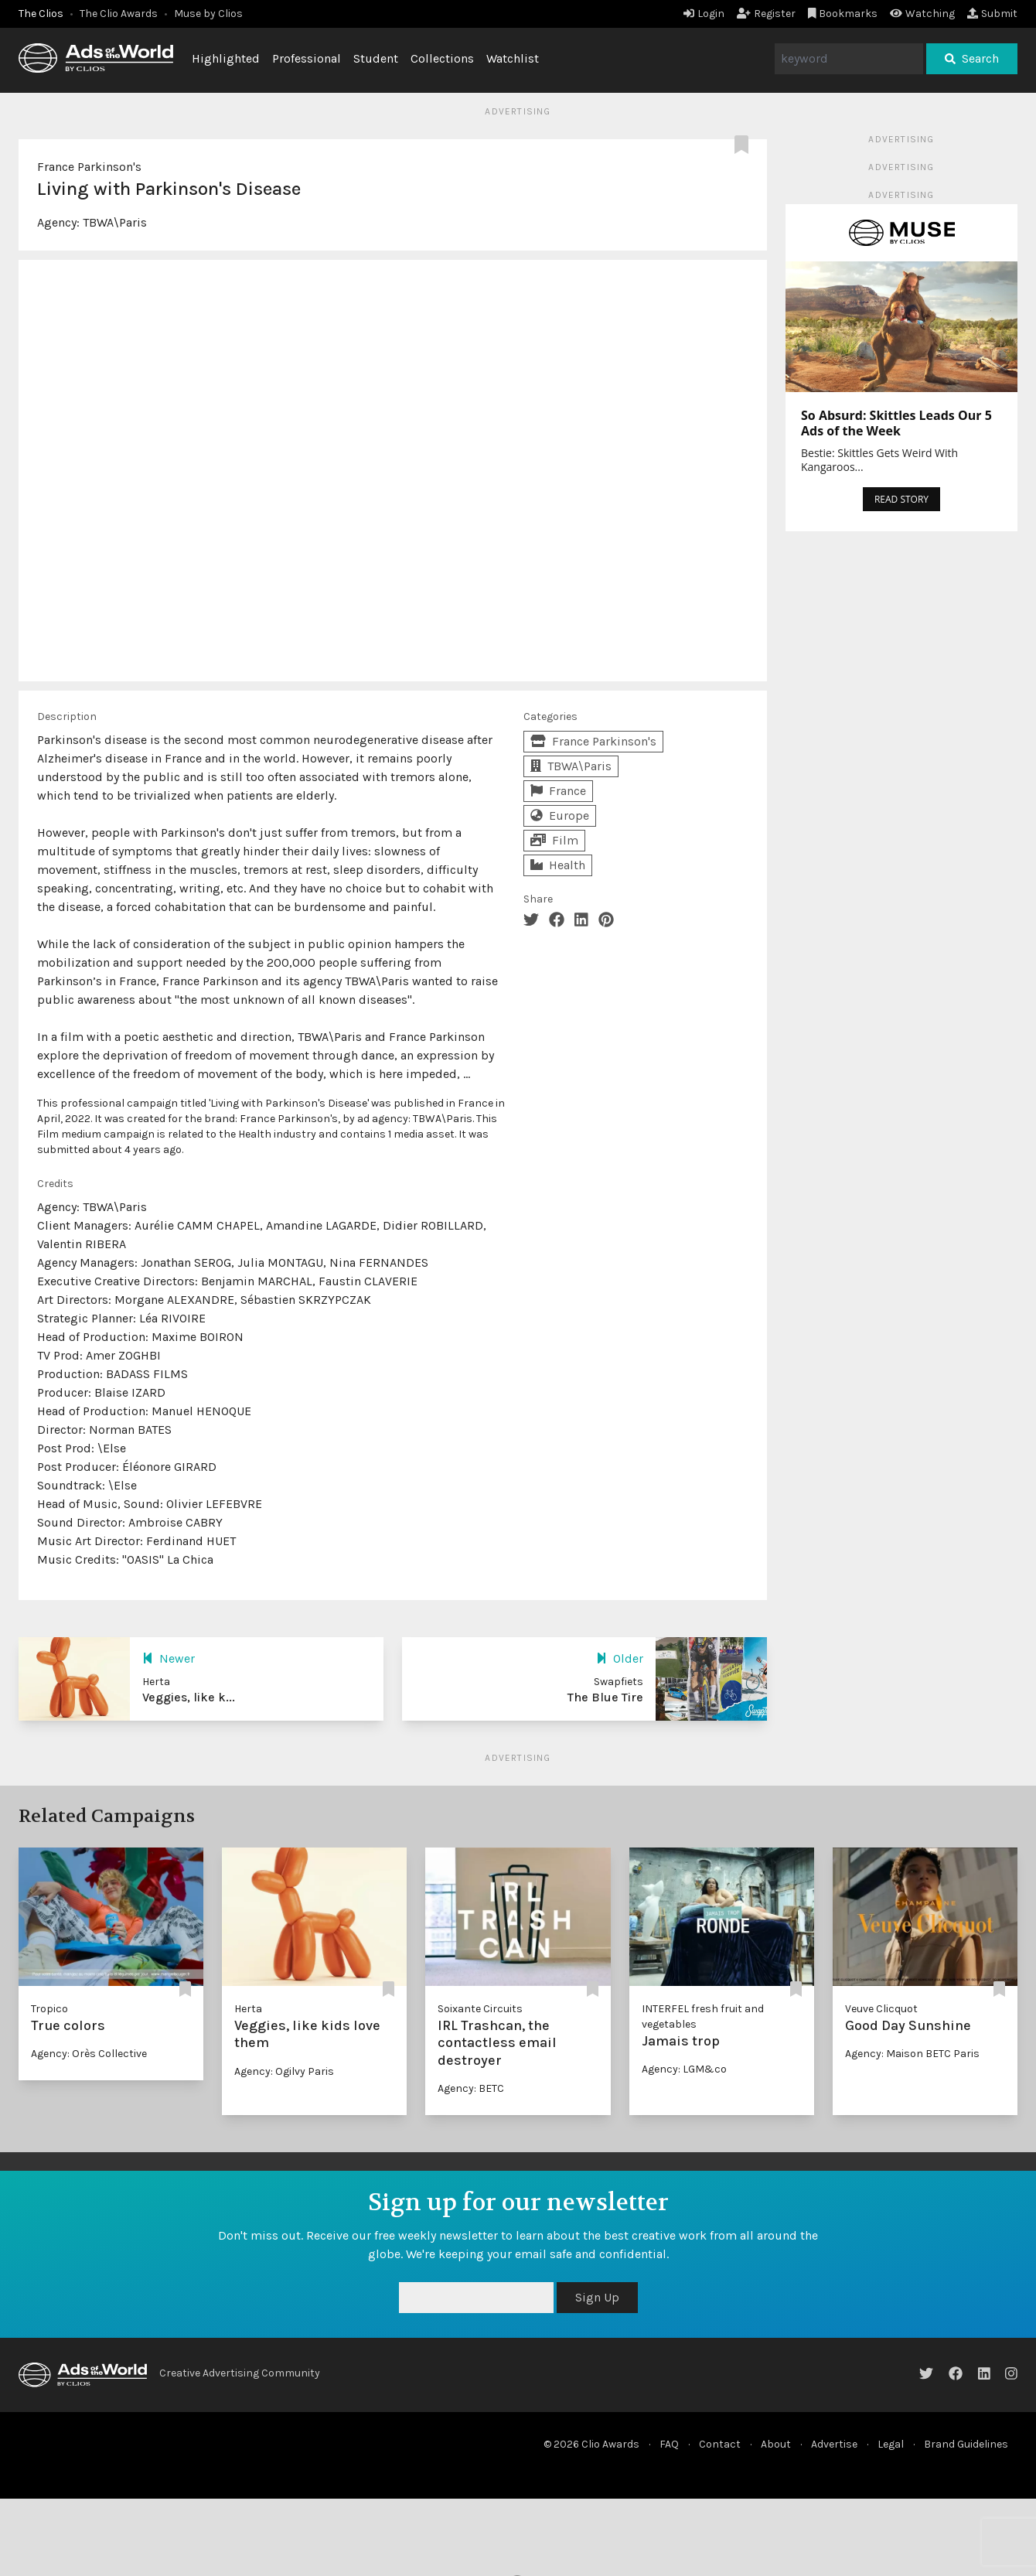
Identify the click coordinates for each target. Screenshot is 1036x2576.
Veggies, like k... (188, 1697)
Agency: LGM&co (684, 2069)
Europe (559, 815)
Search (972, 58)
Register (766, 13)
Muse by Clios (208, 13)
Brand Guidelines (966, 2444)
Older (619, 1658)
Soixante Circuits (480, 2008)
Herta (248, 2008)
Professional (306, 58)
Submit (992, 13)
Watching (922, 13)
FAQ (669, 2444)
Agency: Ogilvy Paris (284, 2071)
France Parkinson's (89, 166)
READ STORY (901, 499)
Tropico (49, 2008)
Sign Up (597, 2297)
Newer (168, 1658)
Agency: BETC (471, 2088)
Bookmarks (843, 13)
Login (703, 13)
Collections (442, 58)
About (776, 2444)
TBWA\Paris (115, 222)
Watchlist (512, 58)
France (558, 790)
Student (375, 58)
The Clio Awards (119, 13)
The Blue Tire (605, 1697)
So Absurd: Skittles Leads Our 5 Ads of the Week (896, 423)
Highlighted (226, 58)
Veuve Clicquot (881, 2008)
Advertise (834, 2444)
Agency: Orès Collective (89, 2053)
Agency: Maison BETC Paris (912, 2053)
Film (554, 840)
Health (557, 865)
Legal (891, 2444)
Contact (720, 2444)
